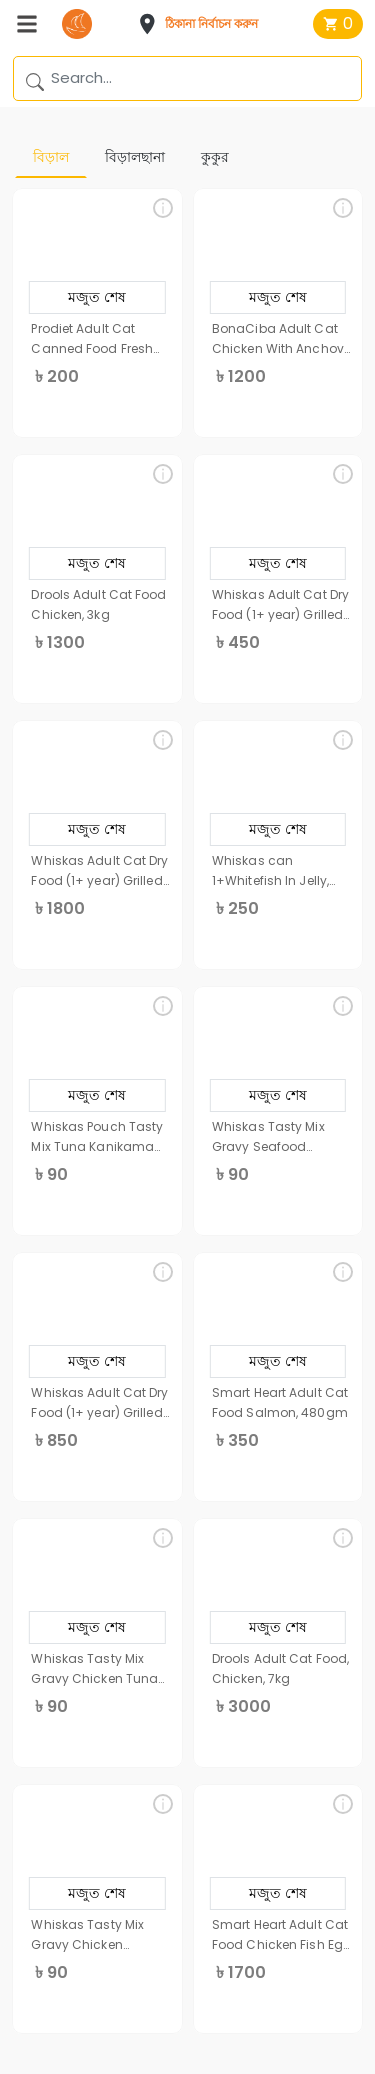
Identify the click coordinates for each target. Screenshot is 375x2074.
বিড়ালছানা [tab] (135, 157)
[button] (204, 24)
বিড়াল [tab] (51, 157)
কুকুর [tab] (215, 157)
